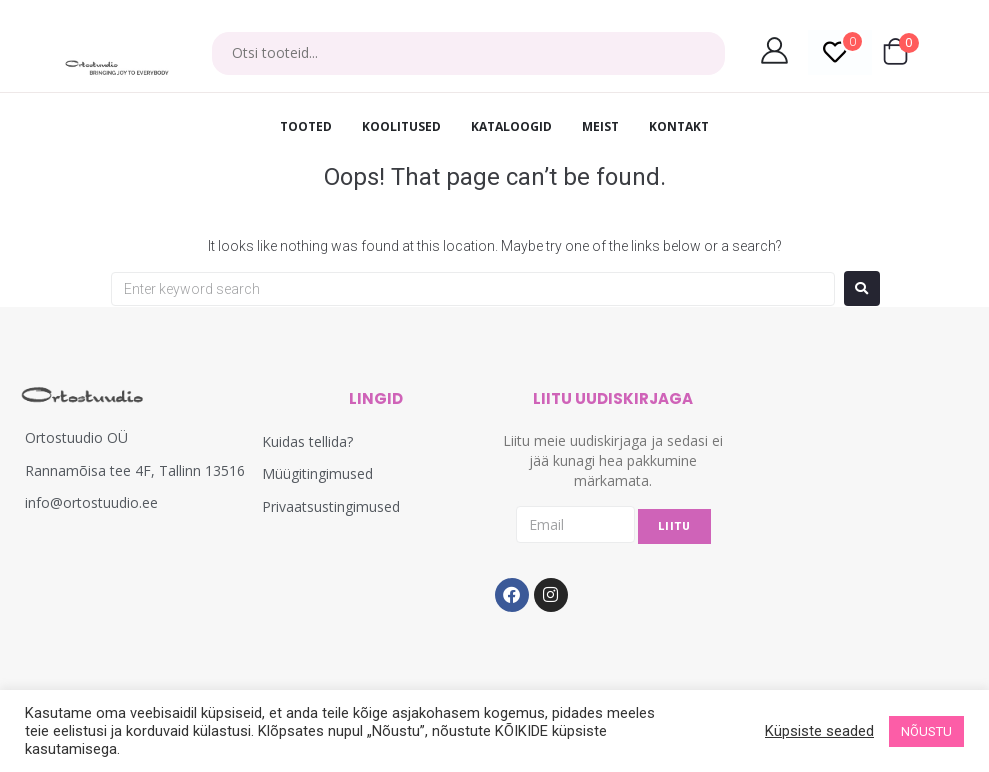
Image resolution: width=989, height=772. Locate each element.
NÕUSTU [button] (926, 731)
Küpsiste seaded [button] (819, 731)
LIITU (674, 526)
